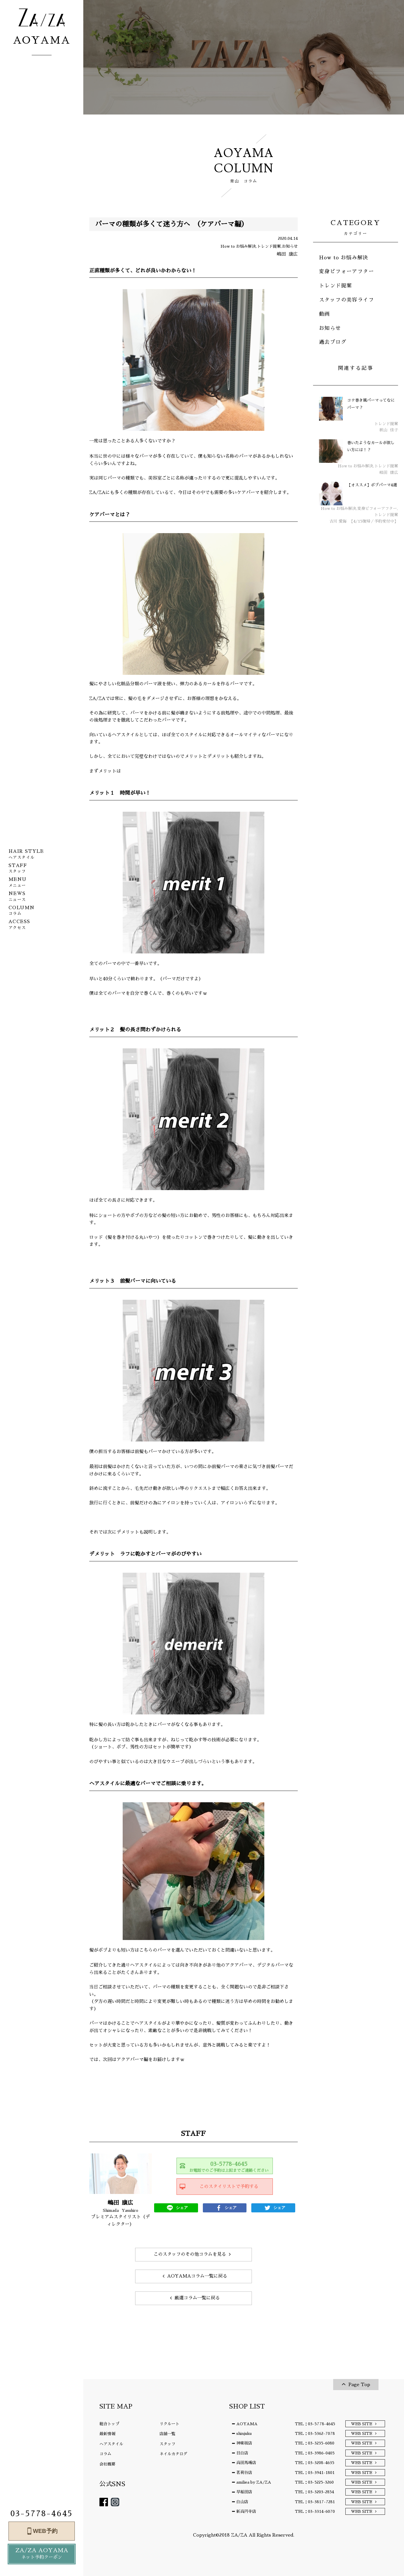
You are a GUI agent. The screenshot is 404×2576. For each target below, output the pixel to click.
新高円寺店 (246, 2511)
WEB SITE (361, 2424)
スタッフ (167, 2444)
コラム (105, 2454)
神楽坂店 (244, 2443)
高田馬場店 (246, 2463)
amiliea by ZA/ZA (253, 2482)
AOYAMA (247, 2424)
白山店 (242, 2502)
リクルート (169, 2424)
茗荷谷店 (244, 2473)
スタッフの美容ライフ (346, 299)
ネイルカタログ (173, 2454)
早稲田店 (244, 2492)
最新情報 (107, 2434)
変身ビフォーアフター (346, 271)
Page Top (359, 2384)
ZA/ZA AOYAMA (42, 2554)
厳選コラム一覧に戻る (197, 2298)
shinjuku (244, 2433)
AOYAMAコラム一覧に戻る (197, 2276)
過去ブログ (332, 342)
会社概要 (107, 2464)
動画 (324, 314)
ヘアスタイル (111, 2444)
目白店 (242, 2453)
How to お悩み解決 (343, 257)
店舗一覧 (167, 2434)
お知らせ (330, 328)
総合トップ (109, 2424)
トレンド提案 (335, 285)
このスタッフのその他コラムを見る (190, 2254)
